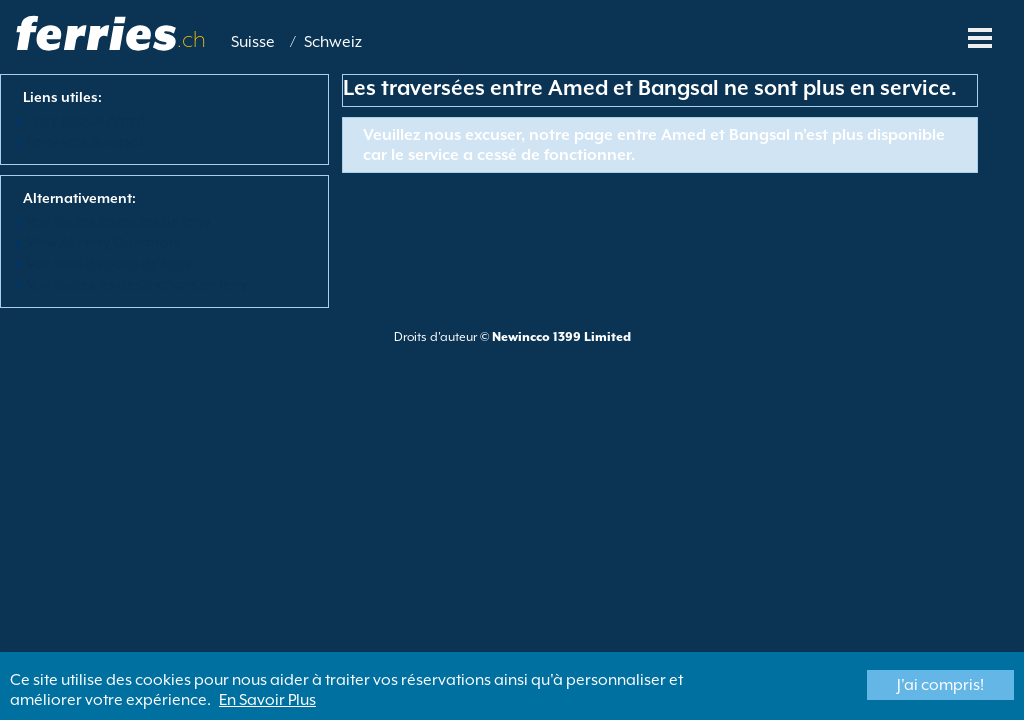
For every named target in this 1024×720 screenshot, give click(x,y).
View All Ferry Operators (103, 242)
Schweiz (333, 42)
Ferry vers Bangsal (84, 141)
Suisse (253, 42)
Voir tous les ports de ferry (108, 263)
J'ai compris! (940, 685)
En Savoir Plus (267, 700)
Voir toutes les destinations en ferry (137, 284)
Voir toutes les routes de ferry (118, 221)
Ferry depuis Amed (86, 120)
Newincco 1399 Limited (561, 337)
